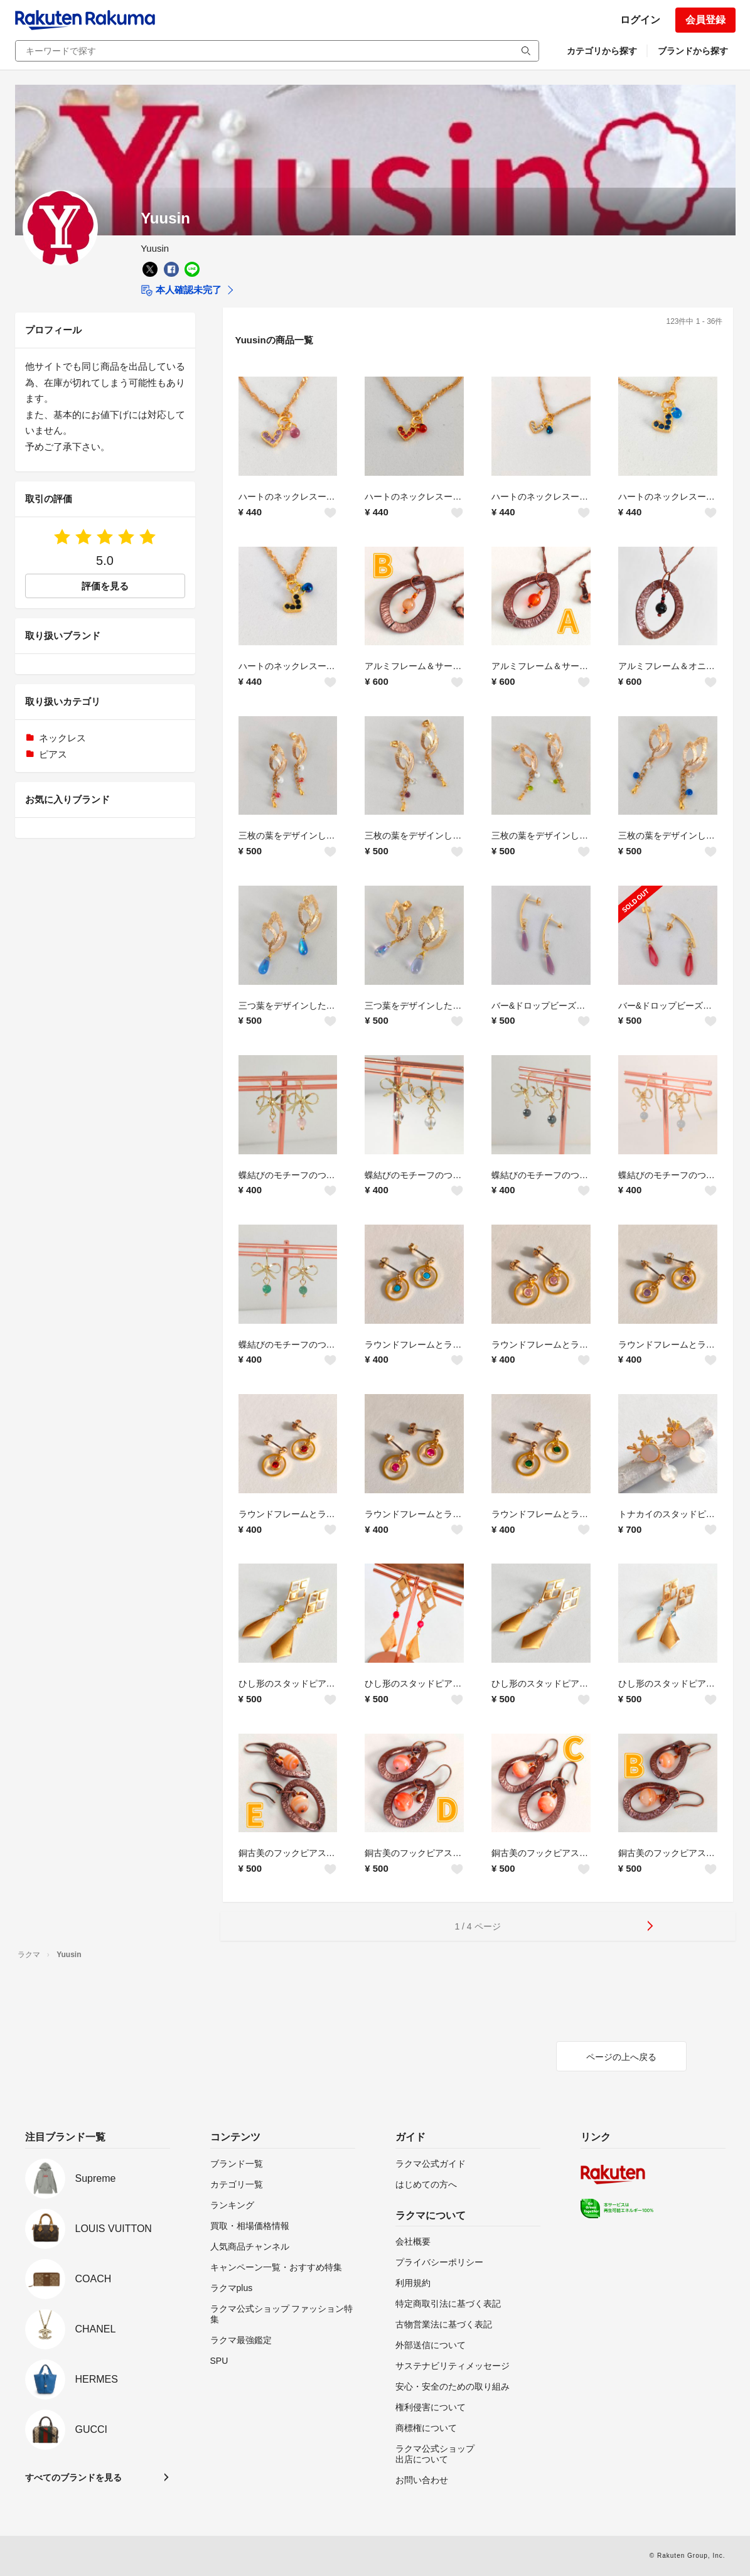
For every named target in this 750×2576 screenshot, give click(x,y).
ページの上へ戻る (621, 2057)
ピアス (53, 754)
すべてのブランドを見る (73, 2477)
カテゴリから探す (602, 51)
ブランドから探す (693, 51)
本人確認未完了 (181, 290)
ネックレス (62, 738)
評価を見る (105, 586)
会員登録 (705, 19)
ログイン (640, 19)
